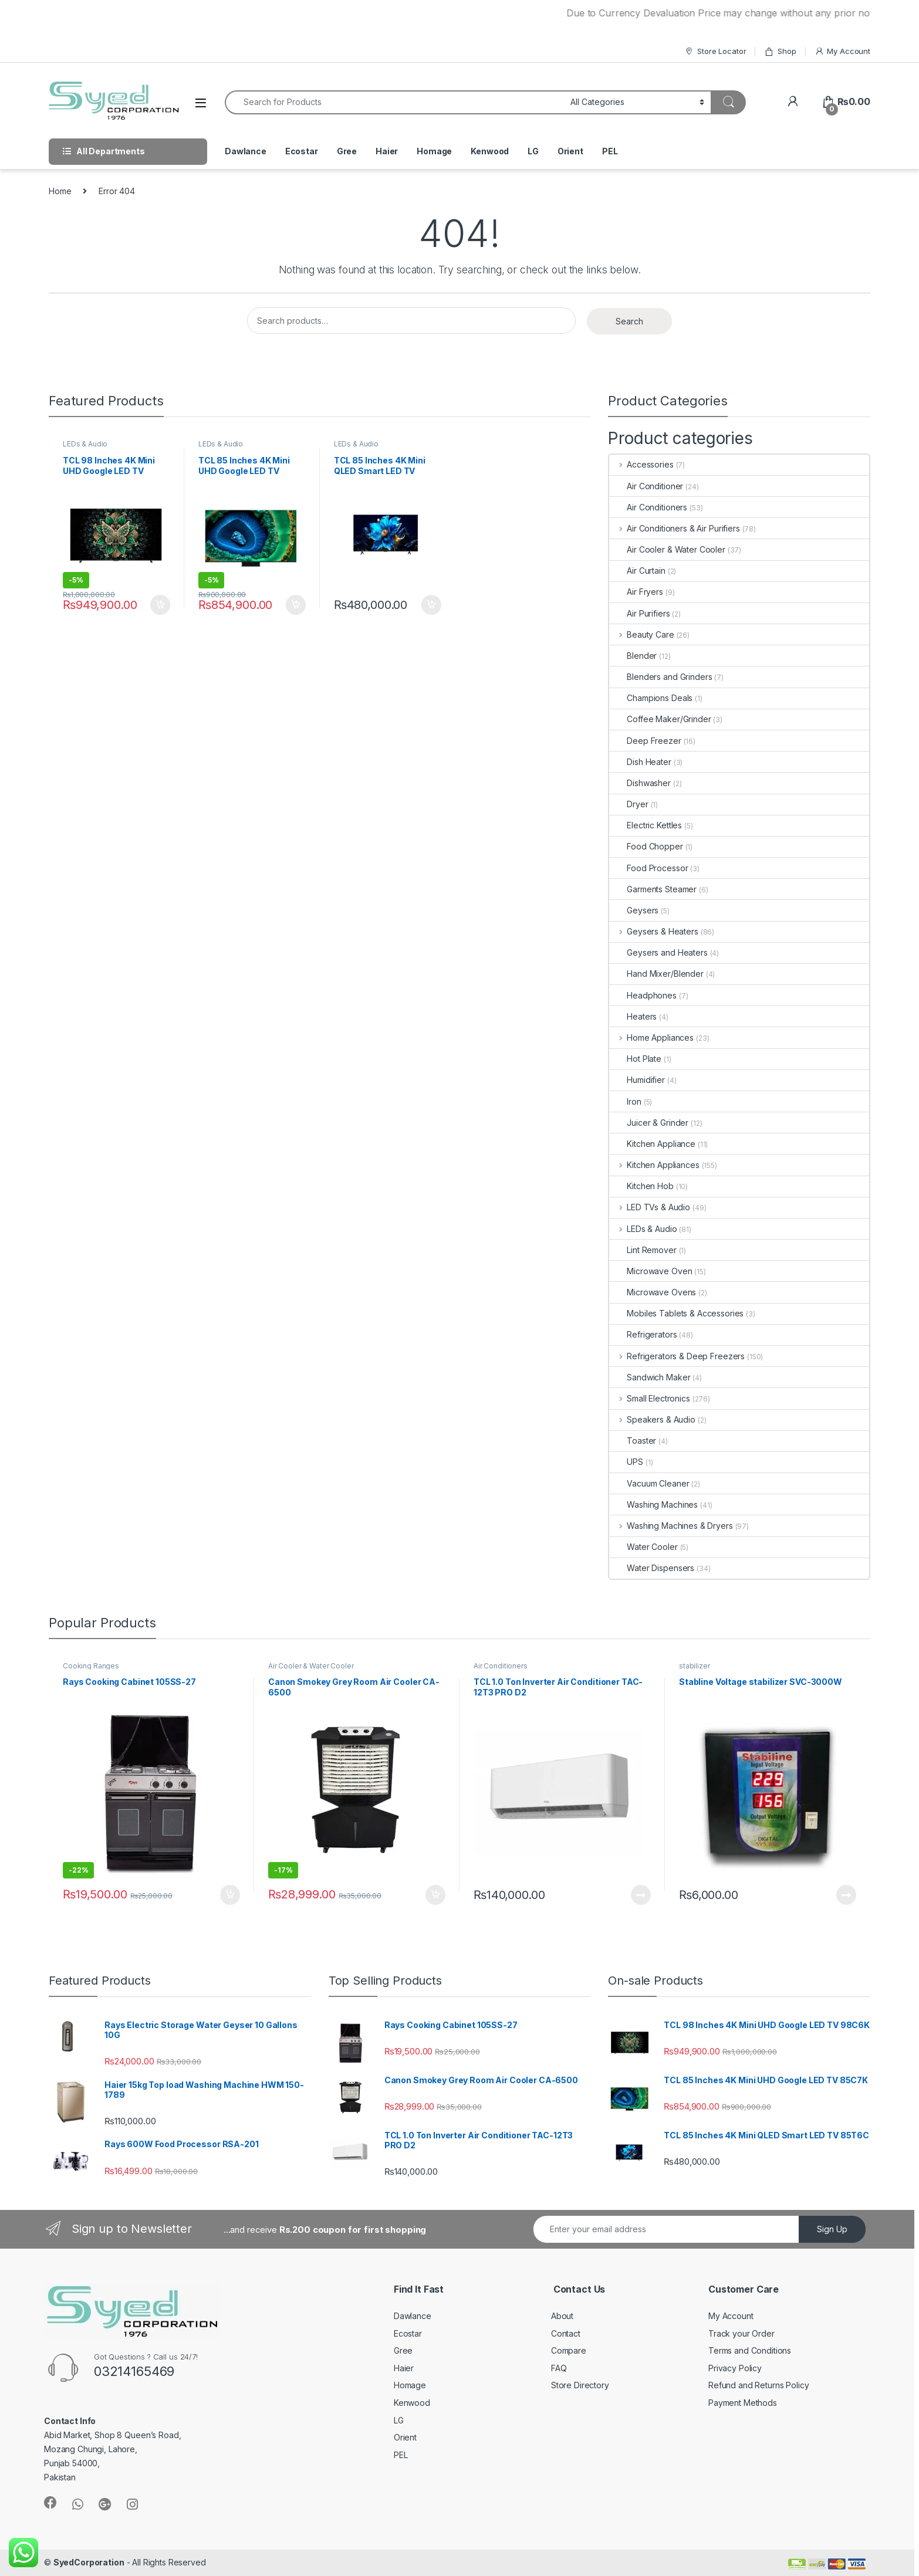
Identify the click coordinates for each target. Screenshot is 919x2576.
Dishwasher (640, 783)
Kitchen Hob (641, 1186)
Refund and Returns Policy (758, 2385)
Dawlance (245, 151)
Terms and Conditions (749, 2350)
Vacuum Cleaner (649, 1483)
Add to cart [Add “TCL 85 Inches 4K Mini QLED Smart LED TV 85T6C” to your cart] (431, 605)
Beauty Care (641, 634)
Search (629, 321)
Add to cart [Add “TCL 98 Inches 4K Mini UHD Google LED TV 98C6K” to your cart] (160, 605)
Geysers (633, 910)
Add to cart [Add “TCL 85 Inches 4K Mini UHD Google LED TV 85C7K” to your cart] (296, 605)
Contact (565, 2333)
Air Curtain (637, 571)
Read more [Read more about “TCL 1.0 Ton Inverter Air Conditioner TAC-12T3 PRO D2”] (641, 1895)
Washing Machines (653, 1504)
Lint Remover (642, 1250)
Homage (434, 151)
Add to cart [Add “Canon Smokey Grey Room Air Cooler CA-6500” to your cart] (435, 1895)
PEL (610, 151)
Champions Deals (650, 698)
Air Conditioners (648, 507)
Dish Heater (640, 762)
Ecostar (301, 151)
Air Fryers (636, 592)
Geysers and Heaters (658, 952)
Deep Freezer (645, 741)
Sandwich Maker (649, 1377)
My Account (842, 51)
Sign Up (832, 2229)
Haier (387, 151)
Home (60, 191)
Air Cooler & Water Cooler (667, 549)
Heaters (633, 1016)
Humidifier (637, 1080)
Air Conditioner (646, 486)
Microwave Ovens (652, 1292)
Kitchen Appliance (652, 1144)
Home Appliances (651, 1037)
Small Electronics (649, 1398)
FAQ (559, 2368)
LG (533, 151)
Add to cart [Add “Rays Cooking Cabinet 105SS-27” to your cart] (230, 1895)
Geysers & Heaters (653, 931)
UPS (626, 1462)
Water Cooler (643, 1547)
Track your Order (741, 2333)
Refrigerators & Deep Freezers (677, 1356)
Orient (570, 151)
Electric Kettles (645, 825)
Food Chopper (646, 846)
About (562, 2316)
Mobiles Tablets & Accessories (676, 1313)
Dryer (628, 804)
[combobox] (394, 102)
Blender (633, 656)
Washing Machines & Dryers (670, 1526)
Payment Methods (742, 2403)
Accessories (641, 464)
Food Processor (648, 868)
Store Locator (715, 51)
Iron (625, 1101)
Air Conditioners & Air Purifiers (674, 528)
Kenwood (490, 151)
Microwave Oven (650, 1271)
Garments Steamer (653, 889)
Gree (347, 151)
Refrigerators (643, 1334)
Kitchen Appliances (654, 1165)
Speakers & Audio (652, 1419)
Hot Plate (635, 1059)
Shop (780, 51)
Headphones (643, 995)
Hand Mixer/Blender (656, 974)
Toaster (632, 1441)
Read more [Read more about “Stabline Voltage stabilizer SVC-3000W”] (846, 1895)
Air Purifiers (639, 613)
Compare (568, 2350)
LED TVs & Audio (649, 1207)
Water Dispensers (651, 1568)
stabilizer (694, 1665)
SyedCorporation (88, 2562)
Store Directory (580, 2385)
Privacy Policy (735, 2368)
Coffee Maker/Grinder (660, 719)
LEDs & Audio (85, 443)
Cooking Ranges (91, 1665)
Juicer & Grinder (648, 1123)
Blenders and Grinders (660, 677)
